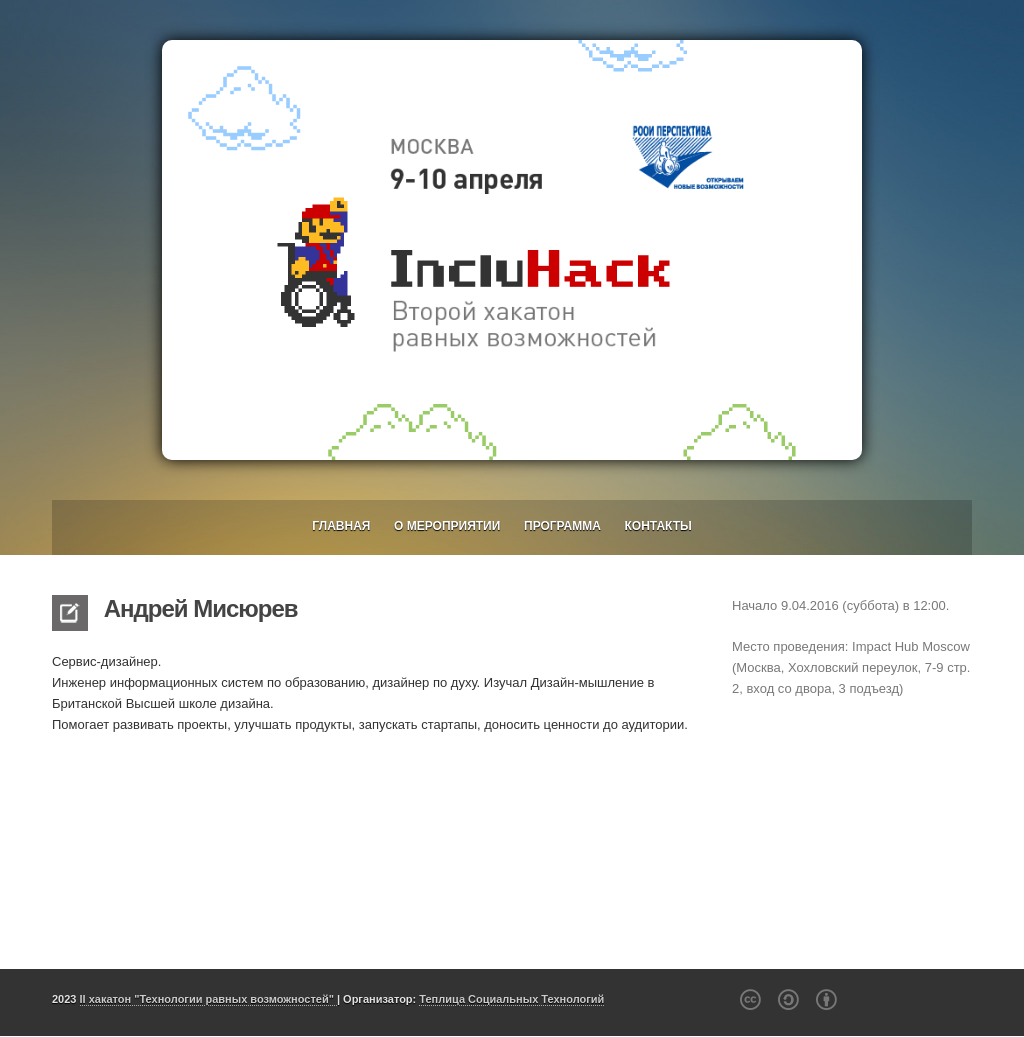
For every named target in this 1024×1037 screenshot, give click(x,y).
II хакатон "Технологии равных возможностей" (208, 999)
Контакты (658, 526)
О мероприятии (447, 526)
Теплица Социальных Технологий (511, 999)
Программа (562, 526)
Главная (341, 526)
